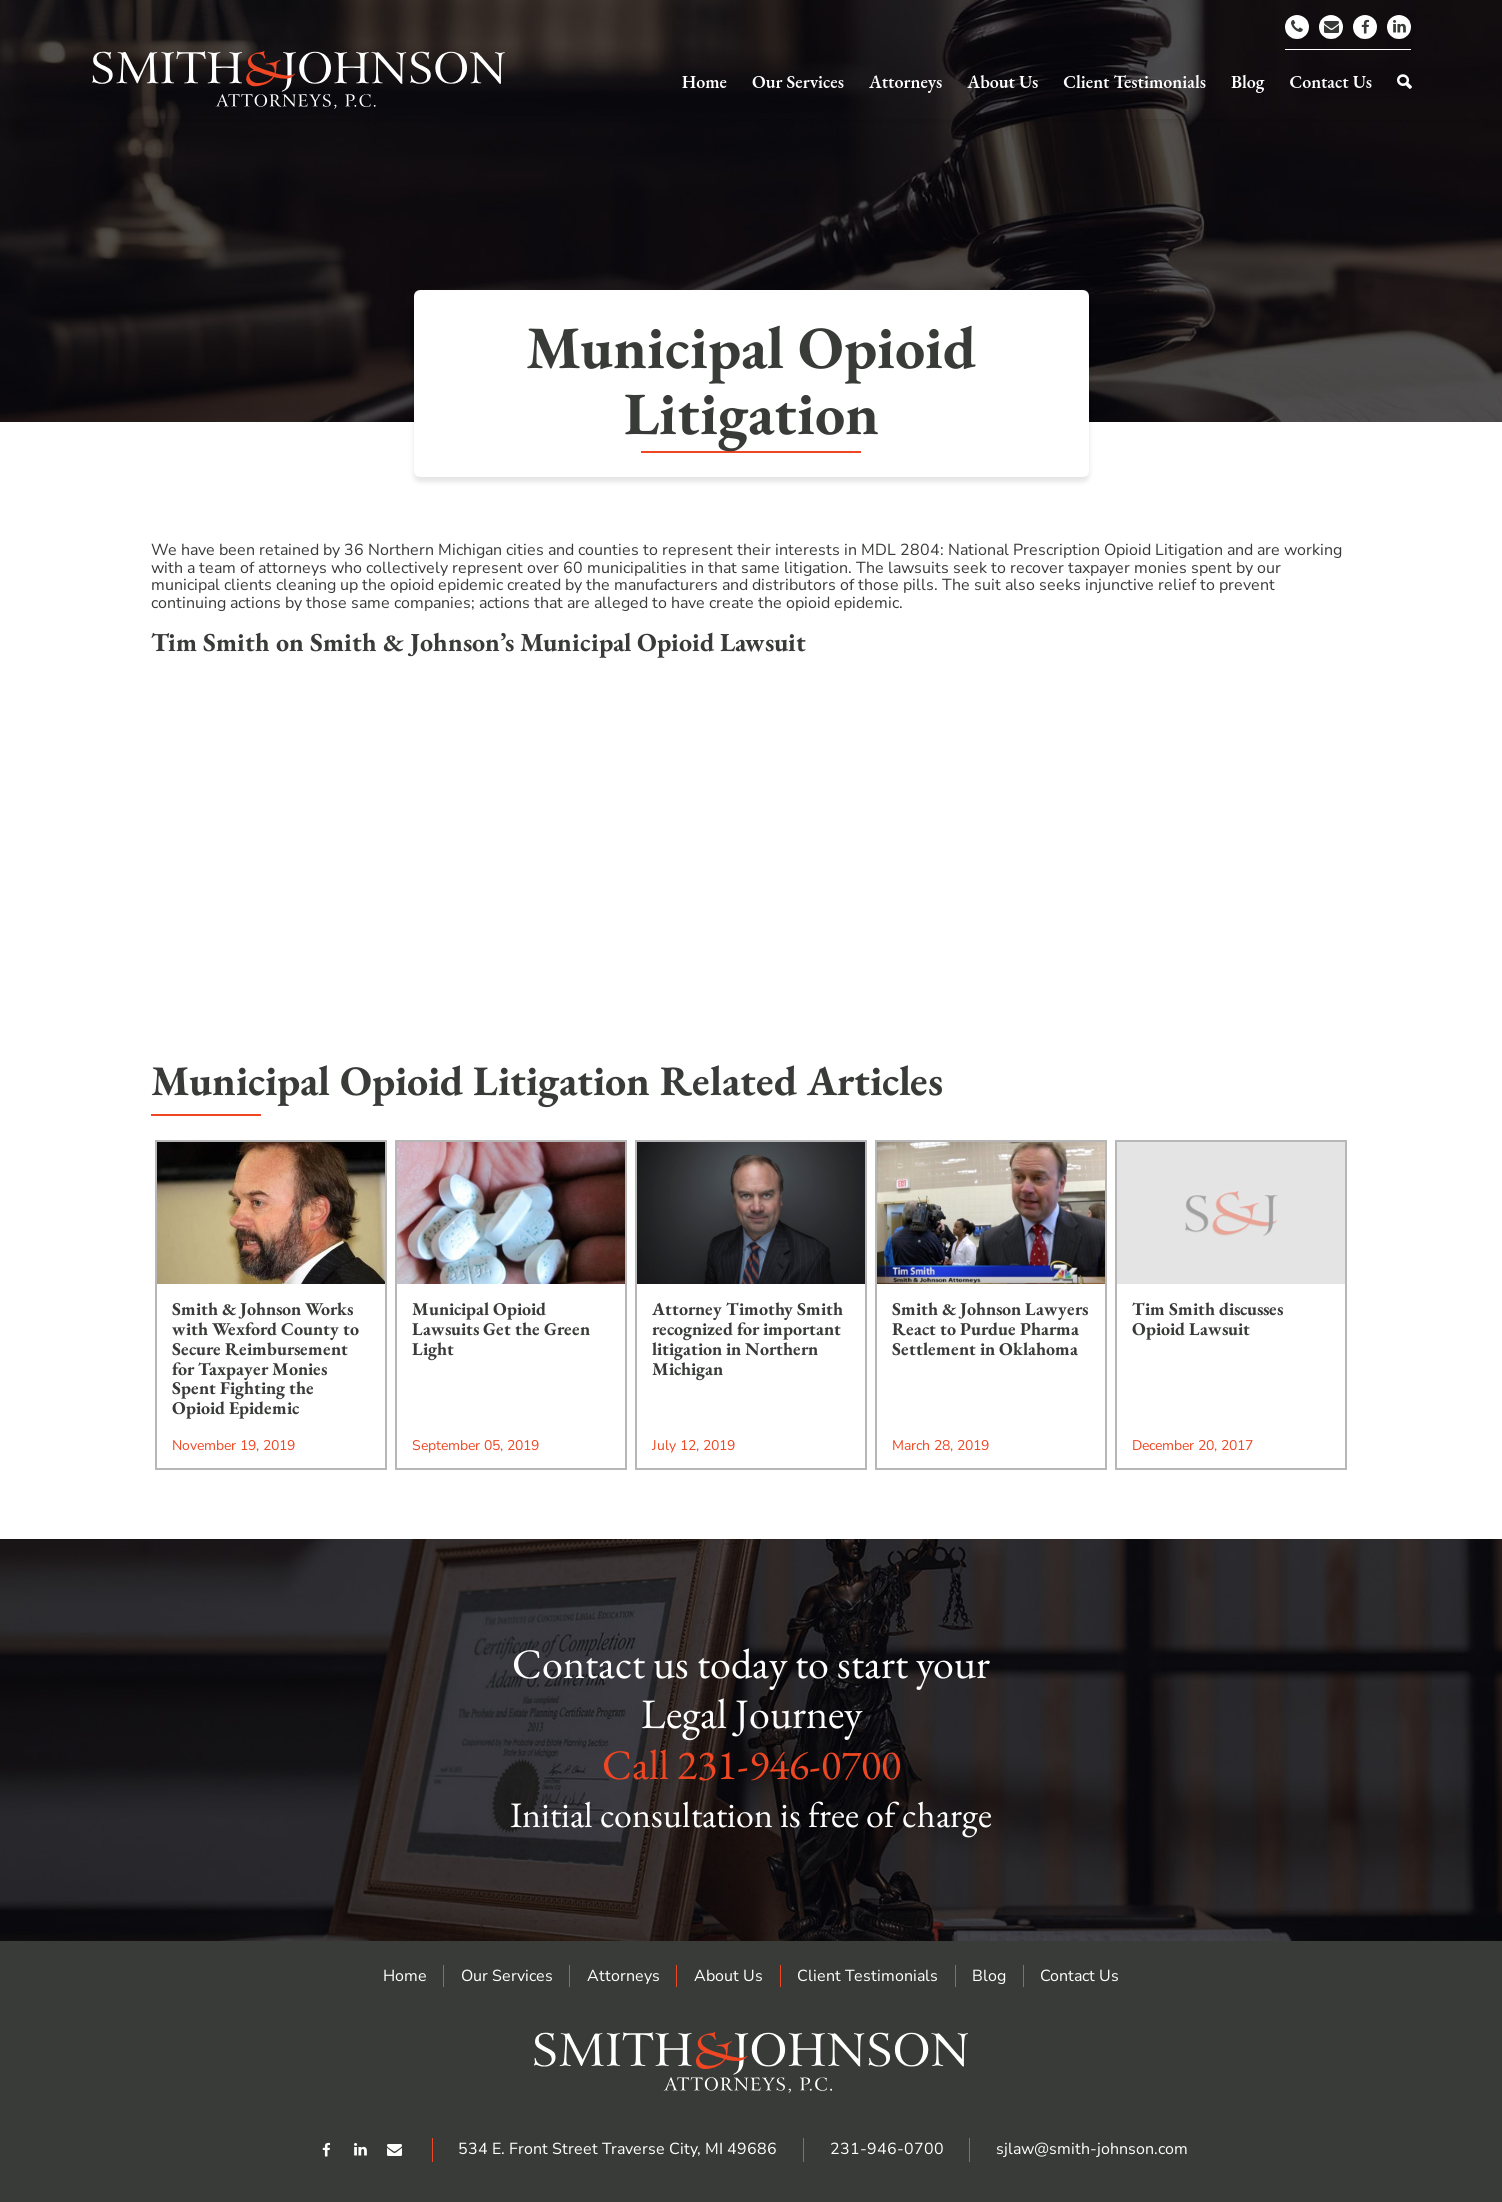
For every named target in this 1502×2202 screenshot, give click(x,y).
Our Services (507, 1976)
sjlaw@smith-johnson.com (1092, 2149)
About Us (728, 1976)
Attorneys (623, 1976)
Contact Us (1079, 1976)
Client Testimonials (867, 1976)
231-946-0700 (789, 1764)
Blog (989, 1976)
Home (405, 1976)
